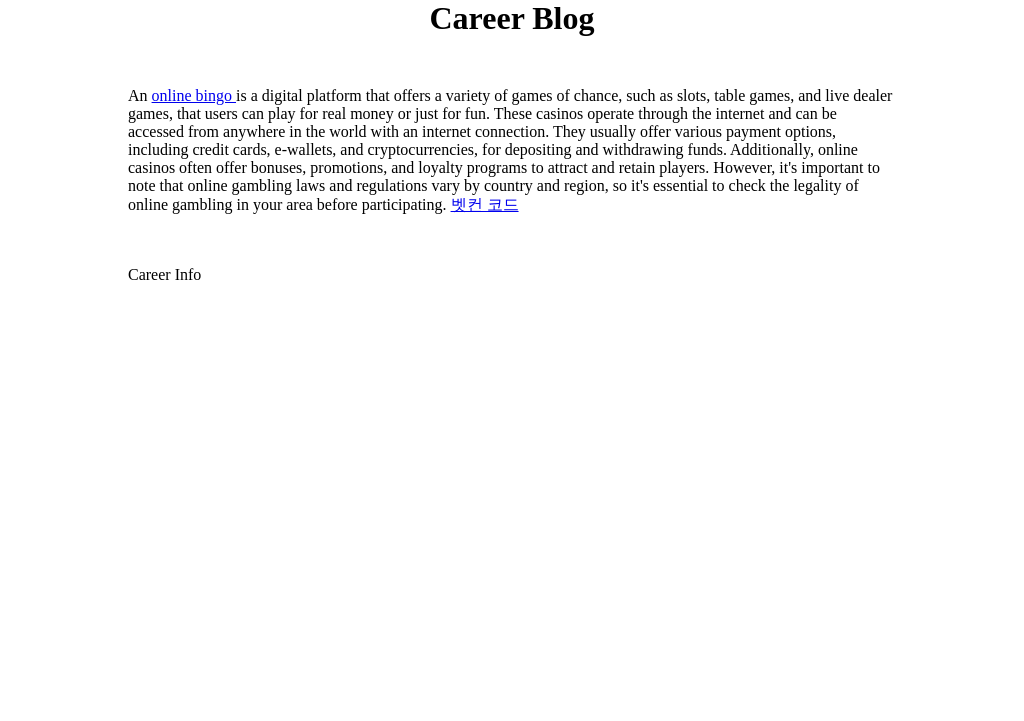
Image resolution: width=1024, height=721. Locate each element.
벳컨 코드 (485, 204)
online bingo (194, 95)
